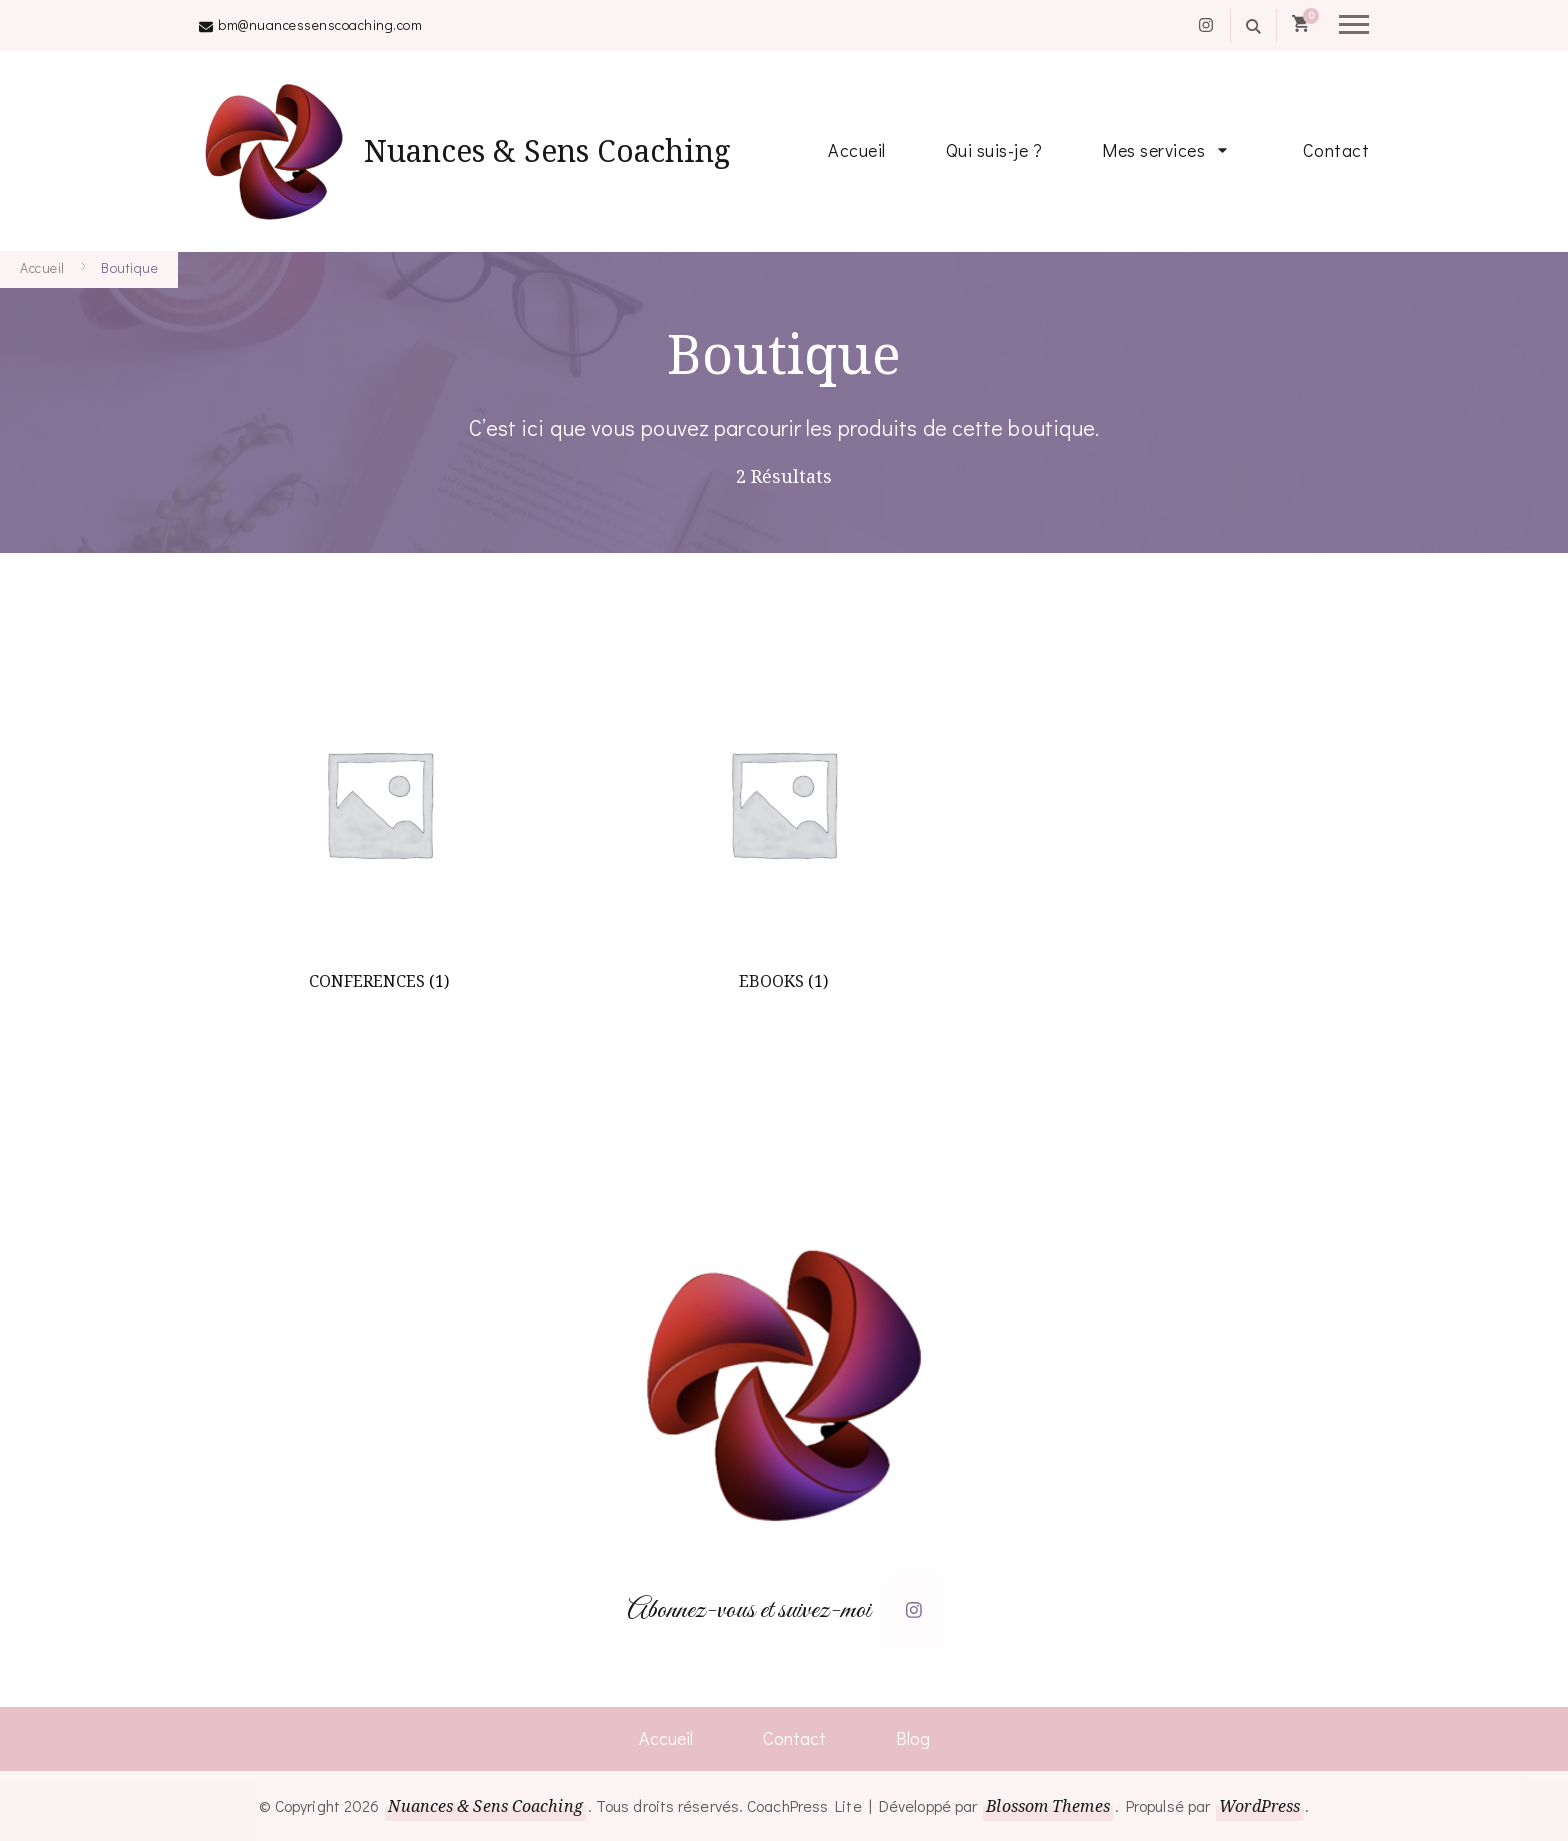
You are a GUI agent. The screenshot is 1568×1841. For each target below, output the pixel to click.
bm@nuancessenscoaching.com (320, 24)
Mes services (1153, 150)
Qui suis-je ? (994, 150)
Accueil (857, 150)
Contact (1336, 150)
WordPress (1259, 1806)
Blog (913, 1738)
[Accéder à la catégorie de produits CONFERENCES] (379, 826)
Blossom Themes (1047, 1806)
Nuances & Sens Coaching (547, 150)
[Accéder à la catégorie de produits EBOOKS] (783, 826)
